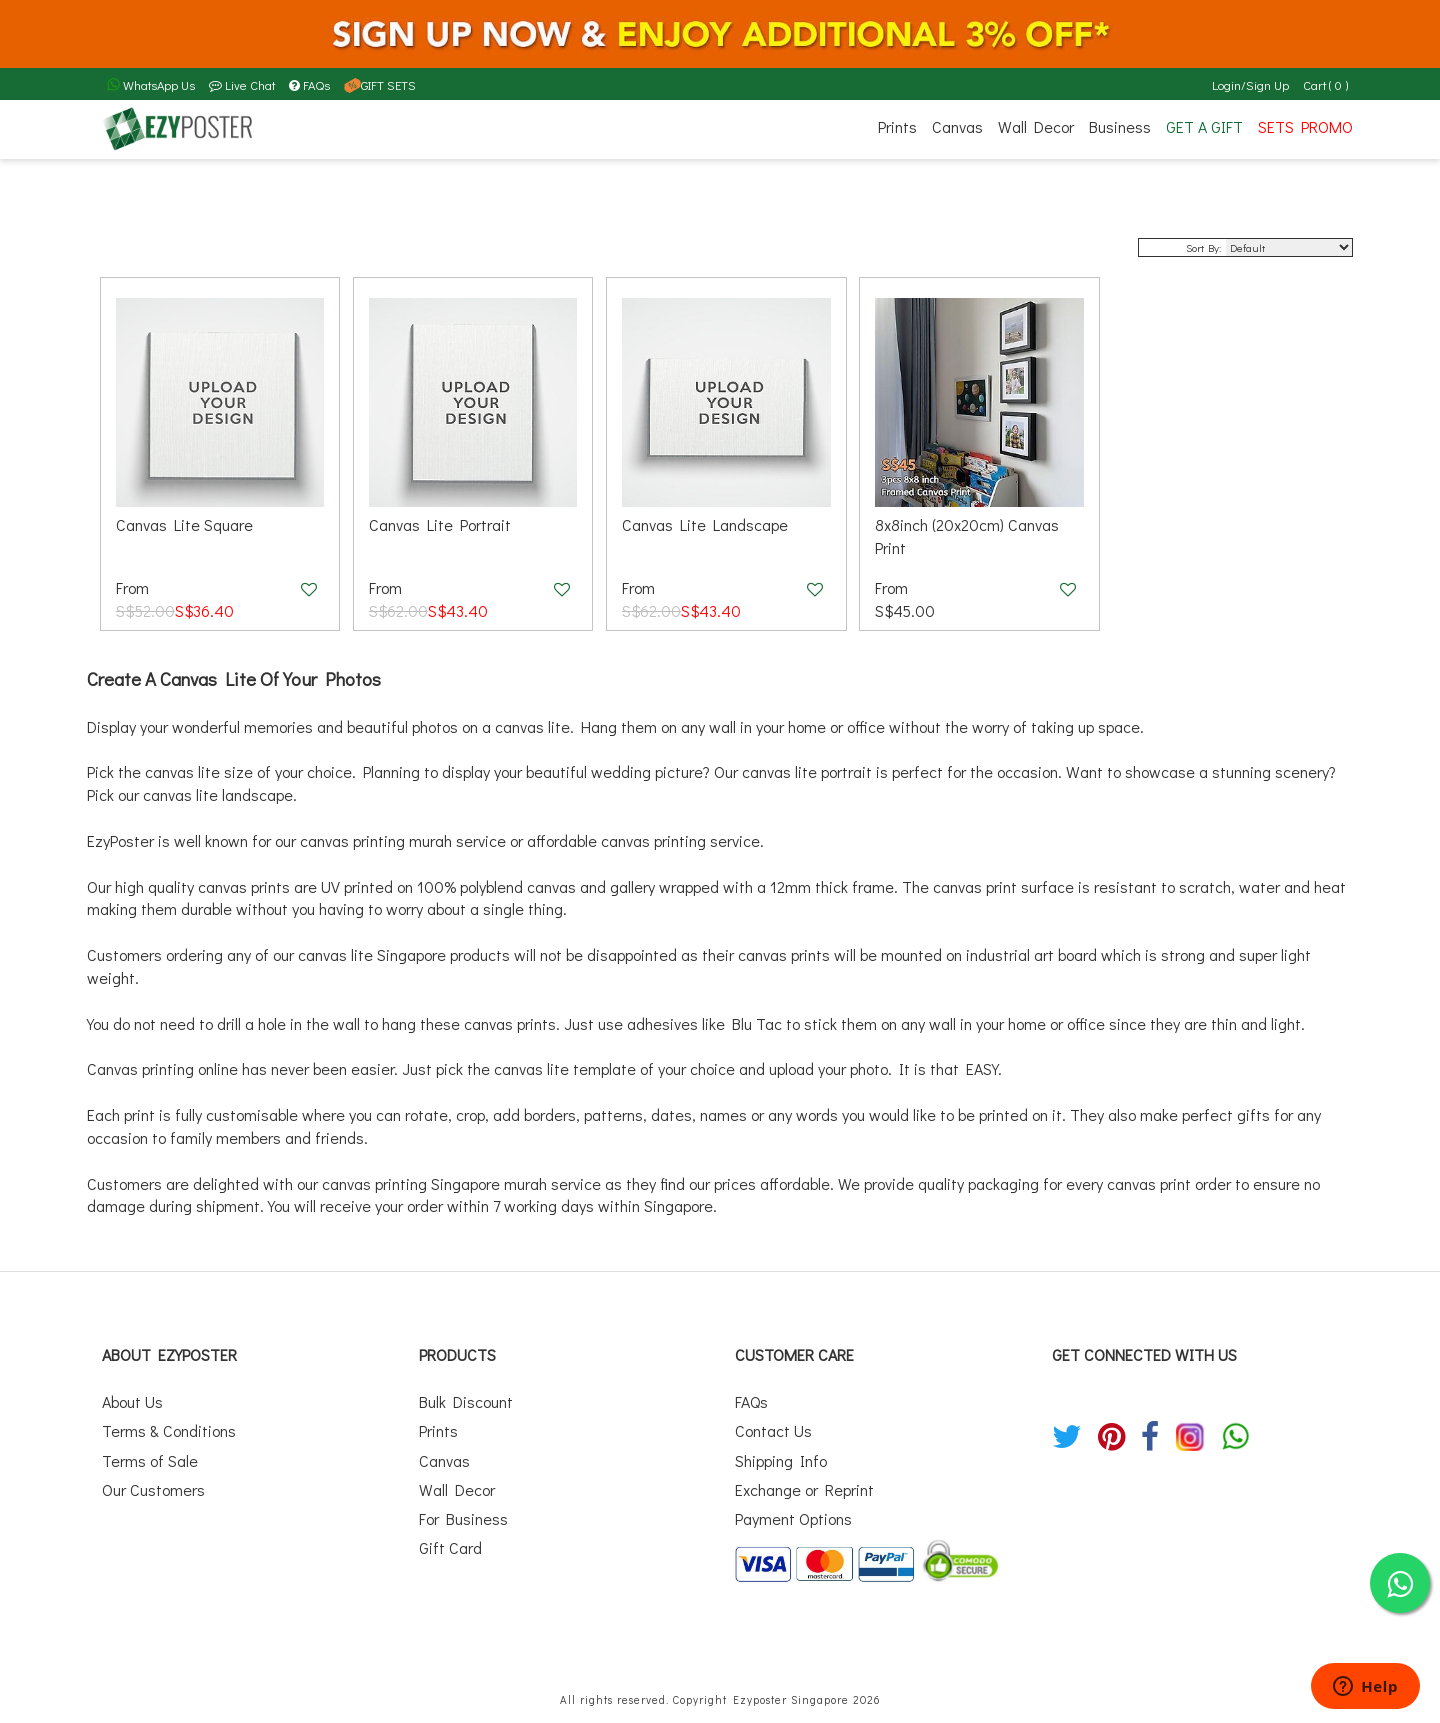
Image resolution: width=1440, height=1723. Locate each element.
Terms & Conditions (169, 1430)
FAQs (309, 85)
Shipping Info (781, 1460)
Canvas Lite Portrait (440, 524)
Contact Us (773, 1430)
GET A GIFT (1204, 126)
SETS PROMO (1305, 126)
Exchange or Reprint (804, 1489)
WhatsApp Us (151, 85)
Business (1120, 126)
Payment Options (793, 1518)
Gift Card (450, 1547)
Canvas (957, 126)
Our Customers (153, 1489)
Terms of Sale (150, 1460)
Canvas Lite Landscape (705, 524)
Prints (897, 126)
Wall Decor (1036, 126)
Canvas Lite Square (184, 524)
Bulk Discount (466, 1401)
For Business (463, 1518)
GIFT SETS (380, 85)
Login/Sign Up (1250, 85)
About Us (132, 1401)
